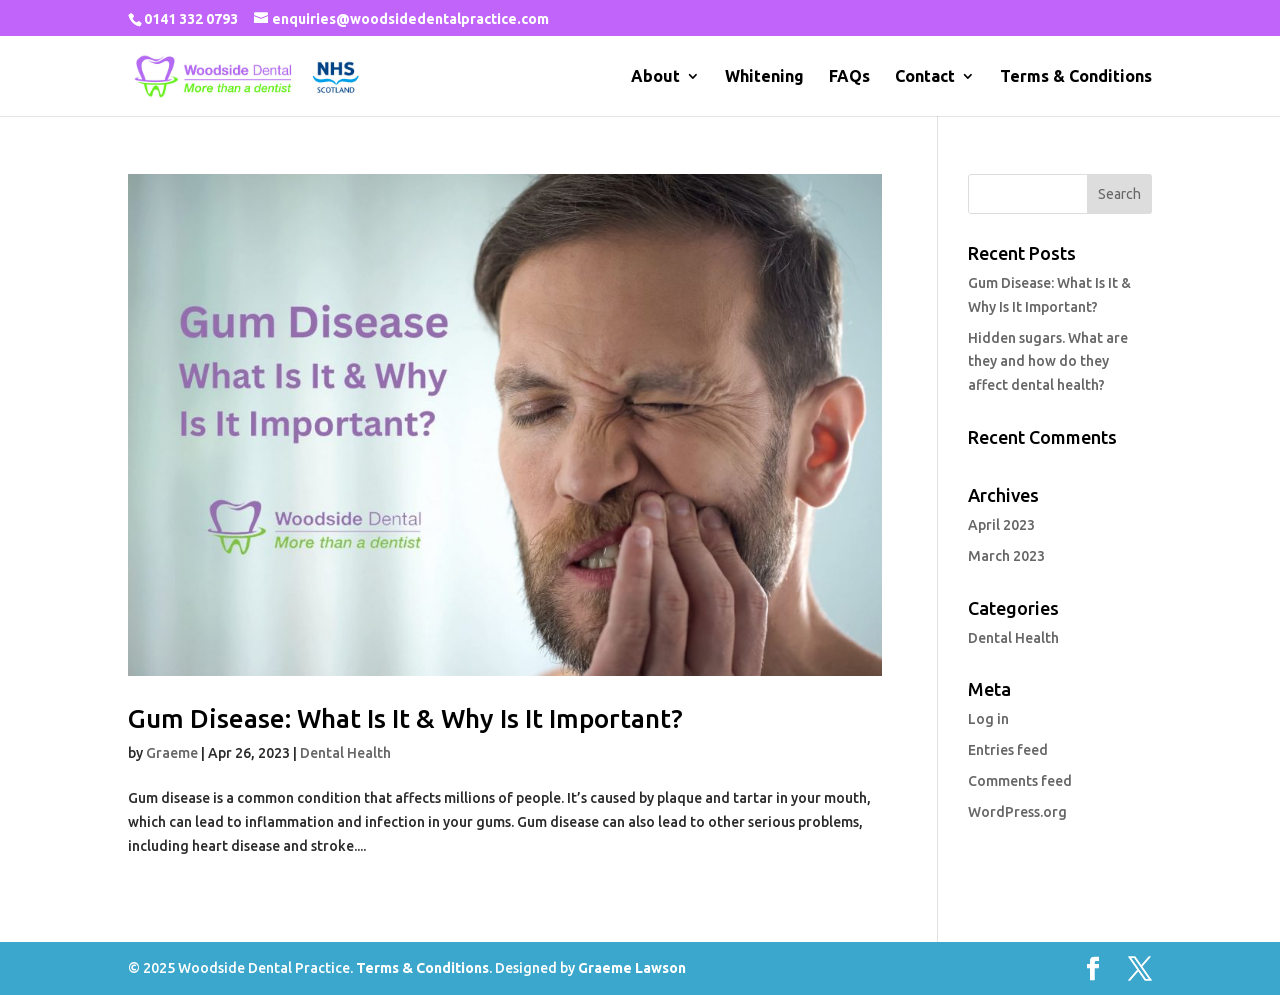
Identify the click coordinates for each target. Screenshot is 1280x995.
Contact (925, 77)
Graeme (172, 753)
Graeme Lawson (632, 968)
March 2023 (1006, 556)
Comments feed (1020, 781)
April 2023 (1001, 525)
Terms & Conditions (1076, 77)
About (655, 77)
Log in (988, 719)
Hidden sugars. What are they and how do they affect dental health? (1048, 362)
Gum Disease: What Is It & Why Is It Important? (405, 718)
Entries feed (1008, 750)
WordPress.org (1017, 812)
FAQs (849, 77)
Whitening (764, 77)
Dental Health (345, 753)
